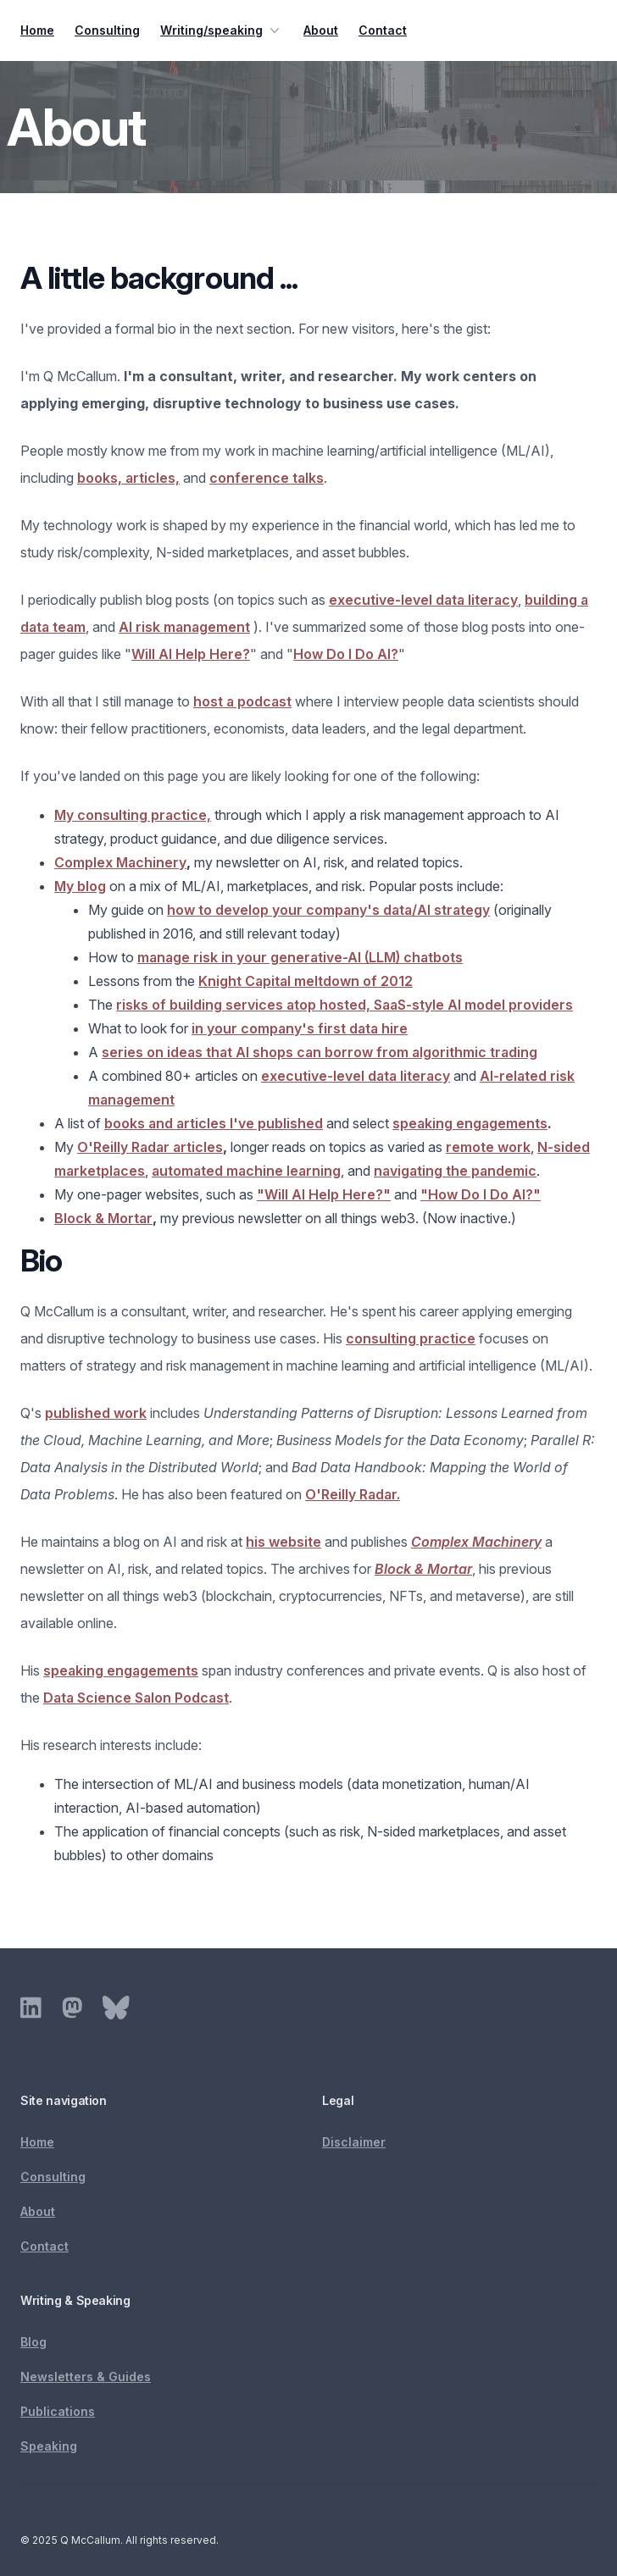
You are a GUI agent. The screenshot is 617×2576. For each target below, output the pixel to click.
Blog (33, 2342)
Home (37, 30)
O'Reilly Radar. (352, 1494)
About (320, 30)
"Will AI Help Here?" (324, 1194)
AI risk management (184, 626)
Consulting (107, 30)
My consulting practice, (132, 814)
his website (283, 1541)
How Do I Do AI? (345, 653)
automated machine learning (246, 1170)
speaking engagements (470, 1123)
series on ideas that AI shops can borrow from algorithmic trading (319, 1052)
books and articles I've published (213, 1123)
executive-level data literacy (423, 599)
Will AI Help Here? (190, 653)
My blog (80, 886)
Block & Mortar (103, 1218)
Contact (383, 30)
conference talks (266, 477)
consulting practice (410, 1338)
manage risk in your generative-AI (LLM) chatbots (300, 957)
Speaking (48, 2446)
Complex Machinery (120, 862)
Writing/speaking (221, 30)
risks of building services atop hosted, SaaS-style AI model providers (344, 1004)
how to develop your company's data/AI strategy (328, 909)
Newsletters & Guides (85, 2376)
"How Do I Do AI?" (480, 1194)
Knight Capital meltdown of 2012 (305, 980)
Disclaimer (354, 2142)
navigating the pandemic (455, 1170)
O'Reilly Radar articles (150, 1146)
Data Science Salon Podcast (136, 1697)
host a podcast (242, 701)
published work (96, 1412)
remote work (488, 1146)
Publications (57, 2411)
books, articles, (128, 477)
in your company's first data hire (300, 1028)
